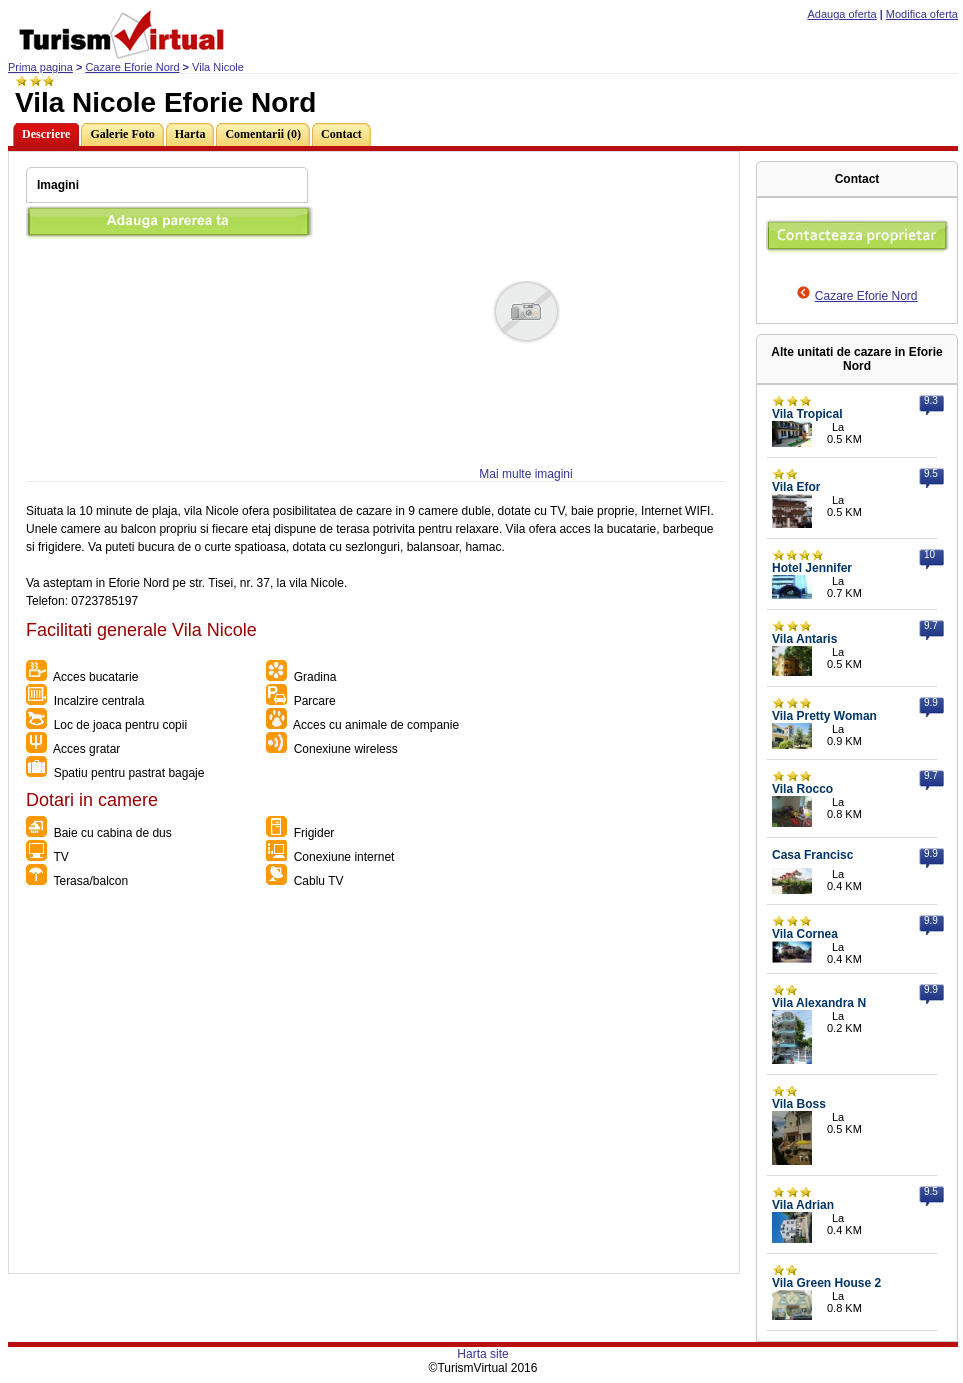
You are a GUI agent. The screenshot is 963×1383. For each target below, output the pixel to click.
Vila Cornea (805, 934)
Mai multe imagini (525, 474)
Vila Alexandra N (819, 1003)
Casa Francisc (812, 855)
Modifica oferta (922, 14)
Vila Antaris (804, 639)
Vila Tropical (807, 414)
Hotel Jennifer (812, 568)
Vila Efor (796, 487)
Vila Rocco (802, 789)
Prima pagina (40, 67)
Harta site (482, 1354)
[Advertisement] (187, 1085)
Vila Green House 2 (826, 1283)
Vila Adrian (803, 1205)
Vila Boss (799, 1104)
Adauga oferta (842, 14)
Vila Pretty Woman (824, 716)
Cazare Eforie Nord (132, 67)
